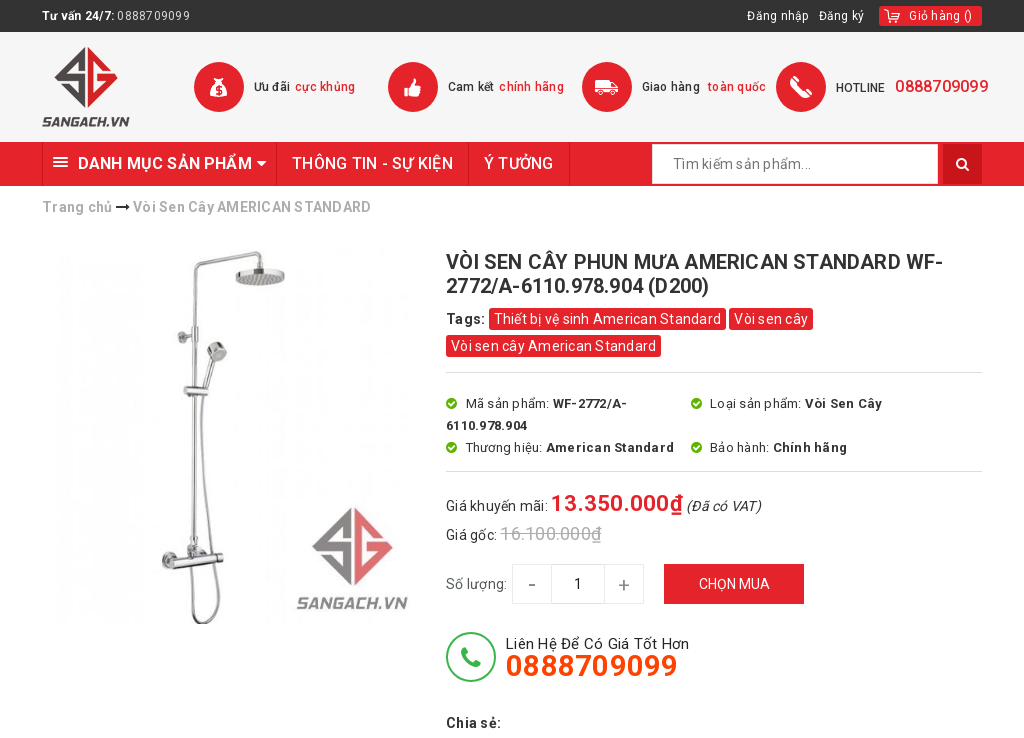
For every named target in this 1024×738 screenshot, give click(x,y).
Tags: (467, 319)
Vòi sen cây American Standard (553, 346)
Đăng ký (842, 16)
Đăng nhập (777, 16)
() (940, 16)
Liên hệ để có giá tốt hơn (597, 658)
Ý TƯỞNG (519, 163)
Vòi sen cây (771, 319)
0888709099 (153, 16)
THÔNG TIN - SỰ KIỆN (372, 163)
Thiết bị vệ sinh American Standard (608, 319)
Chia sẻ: (473, 723)
